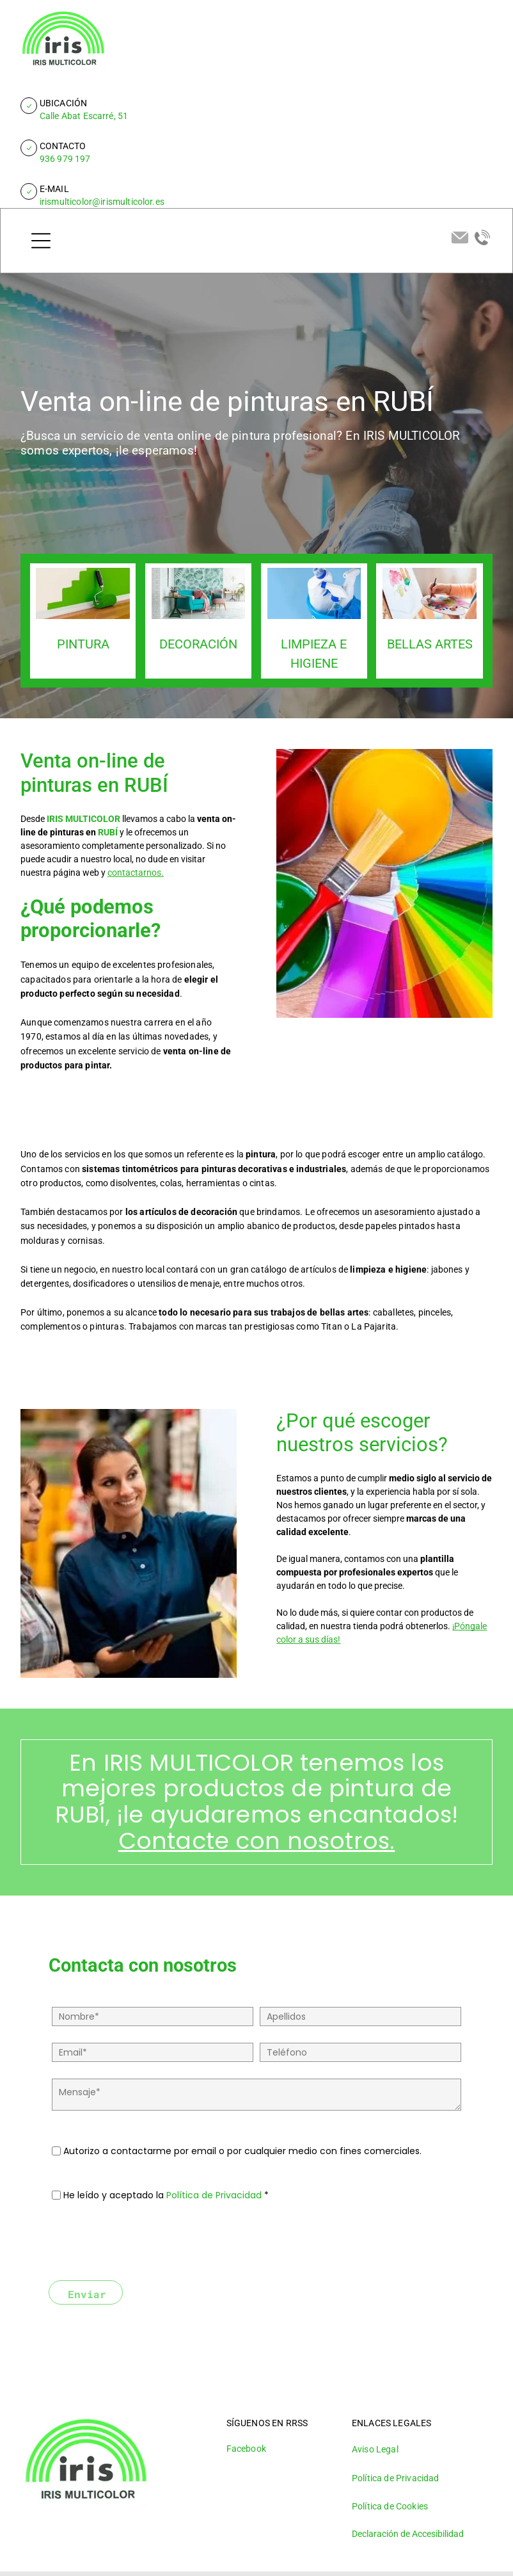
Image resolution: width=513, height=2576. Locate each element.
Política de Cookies (390, 2506)
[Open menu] (41, 240)
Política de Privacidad (214, 2195)
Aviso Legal (375, 2449)
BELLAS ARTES (430, 644)
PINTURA (83, 644)
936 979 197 (65, 159)
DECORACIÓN (198, 644)
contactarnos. (135, 872)
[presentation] (149, 2242)
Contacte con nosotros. (256, 1840)
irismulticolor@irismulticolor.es (102, 202)
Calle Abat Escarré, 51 (84, 116)
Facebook (246, 2448)
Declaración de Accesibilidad (408, 2534)
